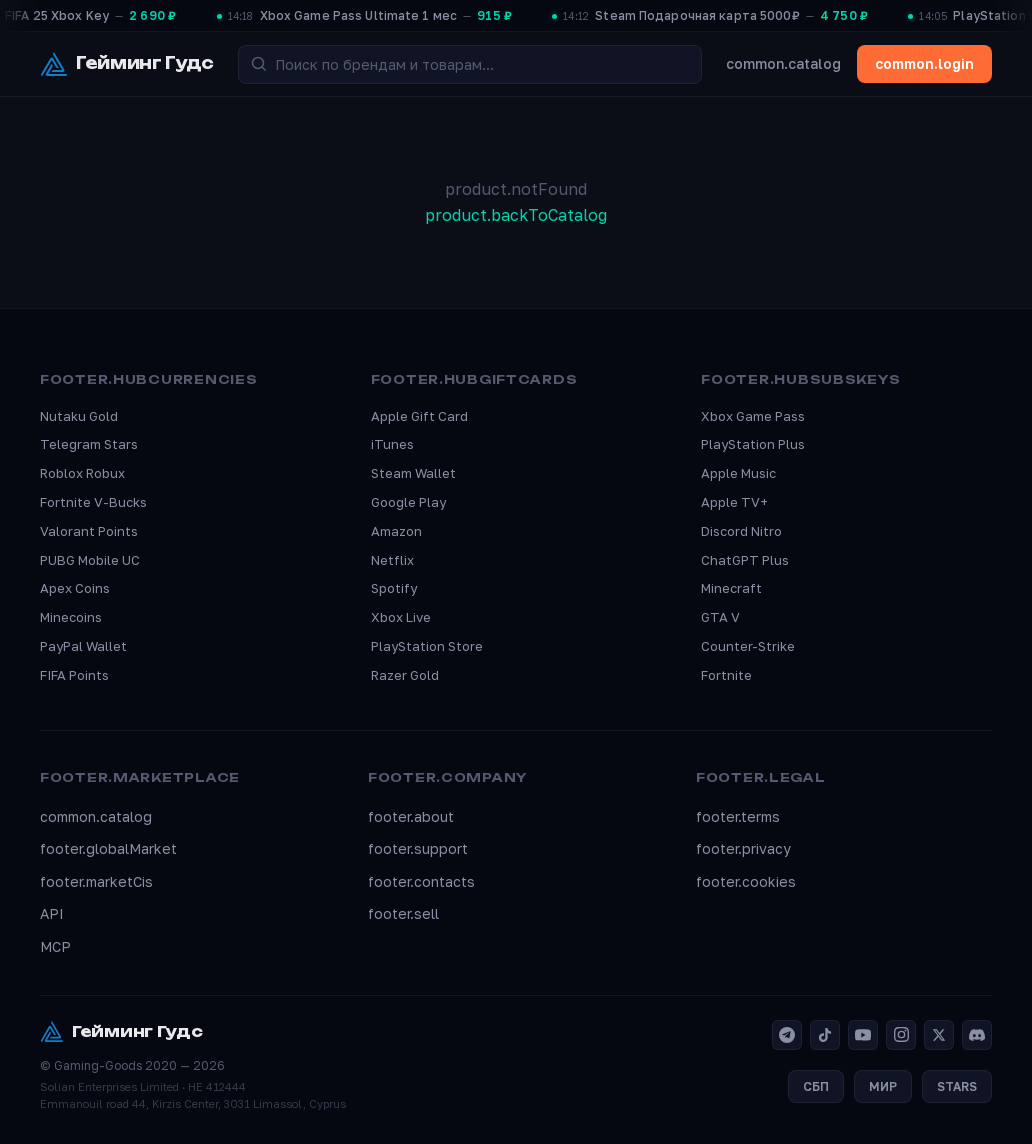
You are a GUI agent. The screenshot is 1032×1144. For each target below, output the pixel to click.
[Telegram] (787, 1035)
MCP (55, 946)
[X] (939, 1035)
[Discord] (977, 1035)
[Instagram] (901, 1035)
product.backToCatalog (516, 215)
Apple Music (738, 473)
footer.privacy (743, 848)
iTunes (392, 444)
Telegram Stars (89, 444)
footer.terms (738, 816)
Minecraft (731, 588)
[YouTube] (863, 1035)
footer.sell (403, 913)
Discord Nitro (741, 531)
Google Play (408, 502)
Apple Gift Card (419, 416)
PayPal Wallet (83, 646)
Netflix (392, 560)
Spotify (394, 588)
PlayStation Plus (753, 444)
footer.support (418, 848)
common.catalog (783, 63)
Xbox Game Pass (753, 416)
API (52, 913)
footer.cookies (746, 881)
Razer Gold (405, 675)
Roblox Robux (82, 473)
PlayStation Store (427, 646)
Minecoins (71, 617)
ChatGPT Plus (745, 560)
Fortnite (726, 675)
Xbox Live (401, 617)
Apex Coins (75, 588)
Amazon (396, 531)
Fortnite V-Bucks (93, 502)
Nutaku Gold (79, 416)
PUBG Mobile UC (90, 560)
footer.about (411, 816)
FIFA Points (74, 675)
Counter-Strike (748, 646)
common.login (924, 63)
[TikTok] (825, 1035)
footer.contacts (421, 881)
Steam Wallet (413, 473)
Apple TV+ (734, 502)
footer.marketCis (96, 881)
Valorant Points (89, 531)
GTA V (720, 617)
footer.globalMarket (108, 848)
